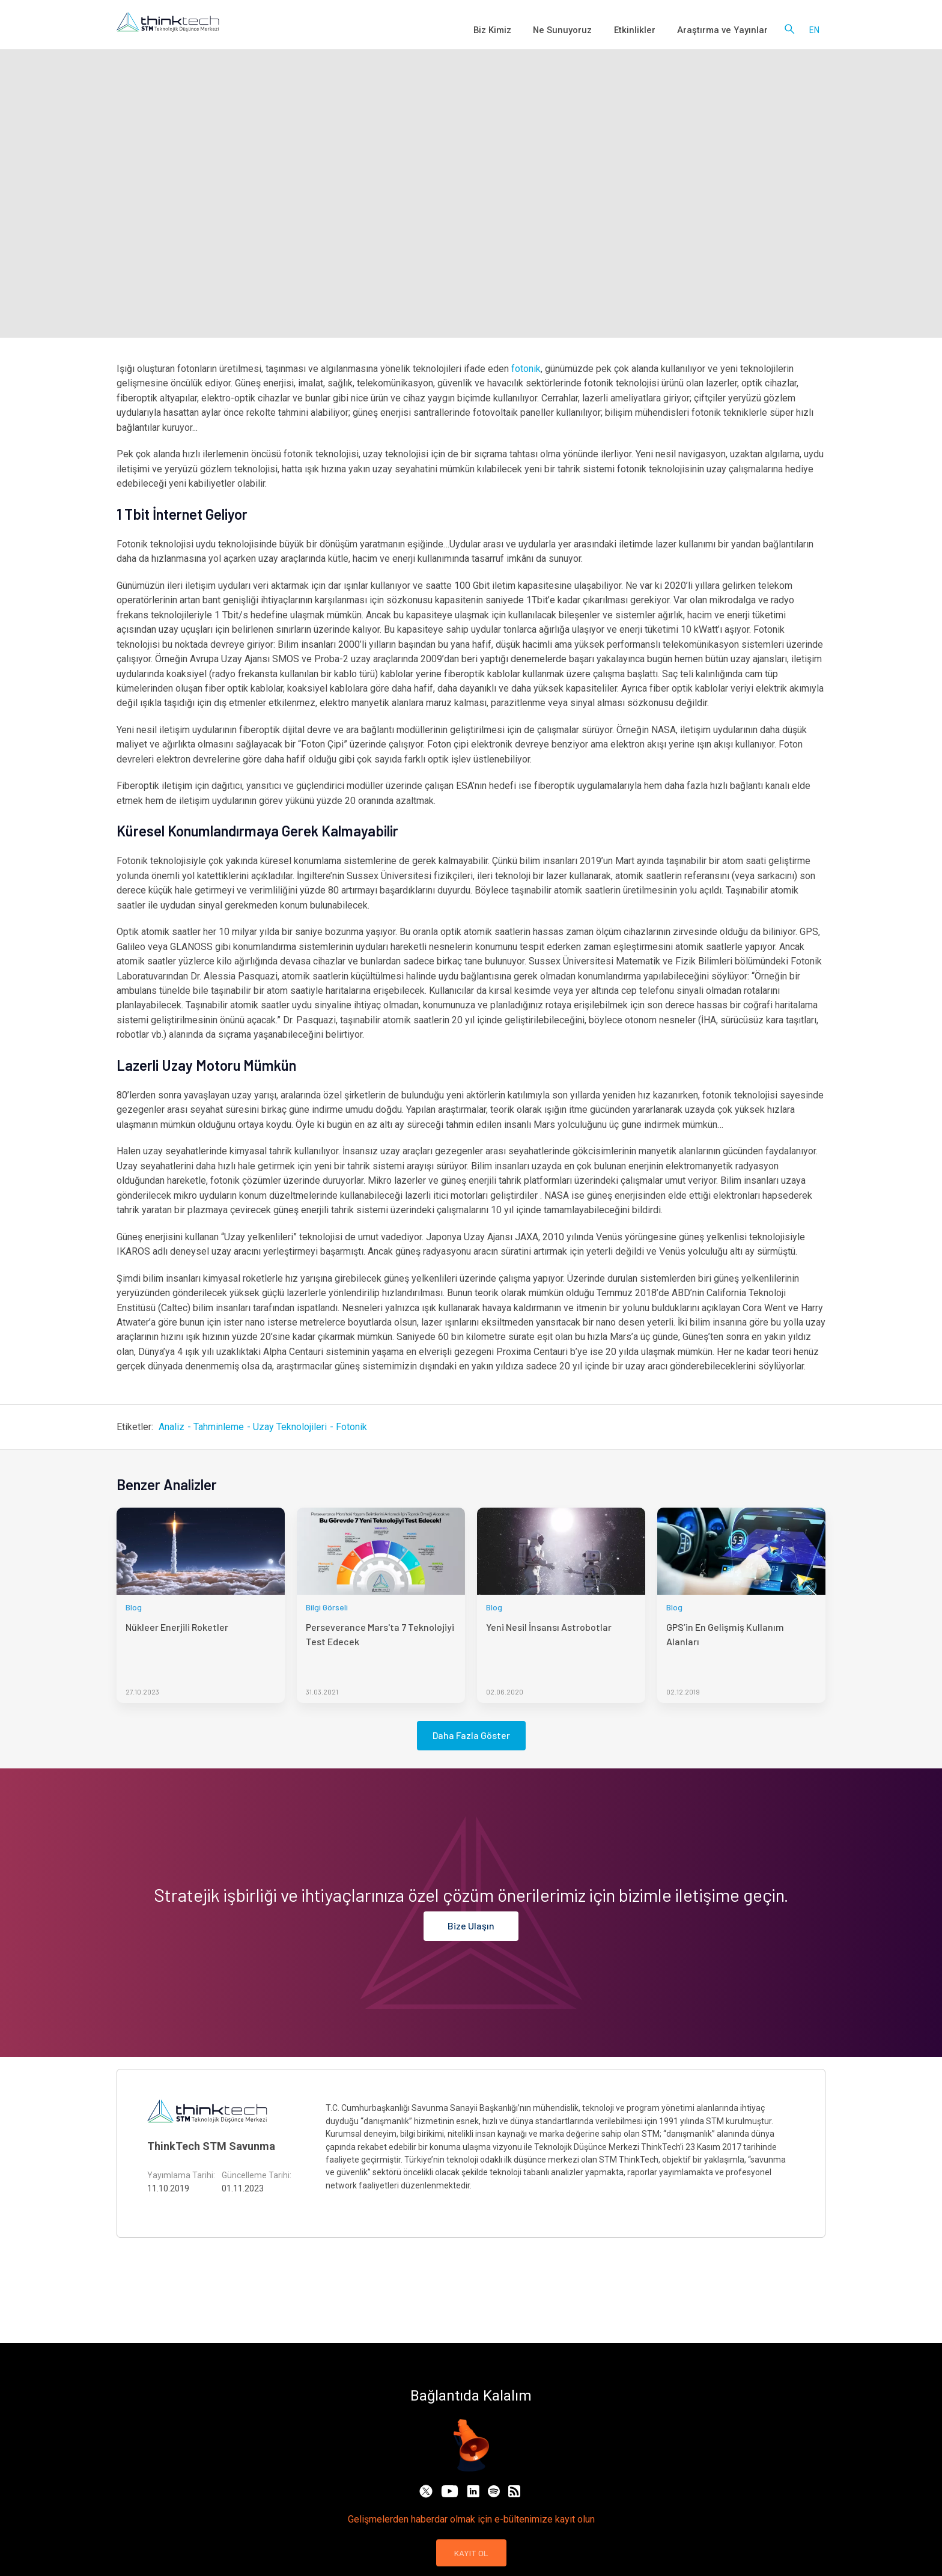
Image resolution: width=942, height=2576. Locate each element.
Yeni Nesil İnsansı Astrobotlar (549, 1627)
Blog (134, 1607)
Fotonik (351, 1427)
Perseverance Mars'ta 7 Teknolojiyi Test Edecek (380, 1634)
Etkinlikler (649, 30)
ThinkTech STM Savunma (211, 2146)
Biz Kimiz (519, 30)
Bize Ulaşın (471, 1925)
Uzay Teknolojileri (290, 1427)
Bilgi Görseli (327, 1607)
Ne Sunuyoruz (584, 30)
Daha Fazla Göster (471, 1735)
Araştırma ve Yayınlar (728, 30)
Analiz (171, 1427)
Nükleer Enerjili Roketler (177, 1627)
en (814, 30)
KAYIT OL (471, 2553)
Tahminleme (218, 1427)
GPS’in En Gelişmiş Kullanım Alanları (725, 1634)
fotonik (526, 368)
